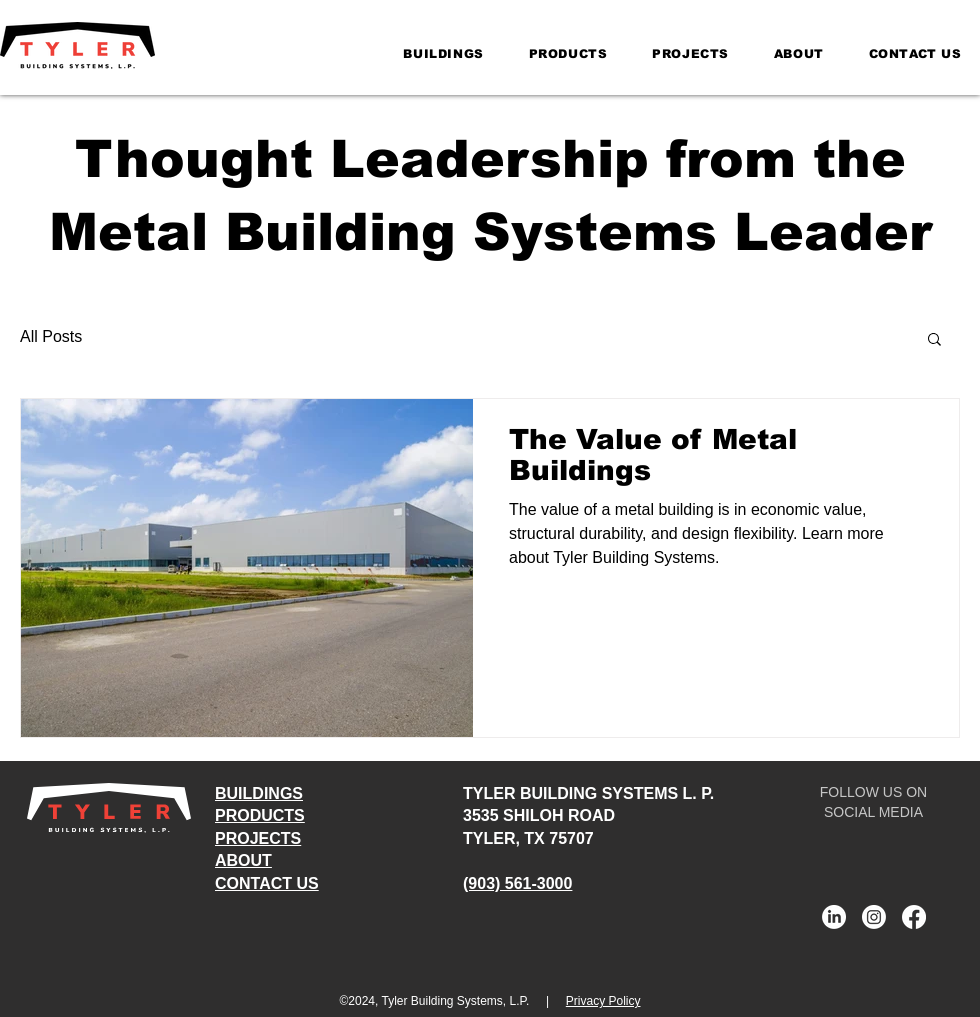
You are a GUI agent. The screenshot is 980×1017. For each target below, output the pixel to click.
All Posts (51, 336)
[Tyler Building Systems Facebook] (914, 917)
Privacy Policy (603, 1001)
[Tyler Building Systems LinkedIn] (834, 917)
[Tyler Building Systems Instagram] (874, 917)
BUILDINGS (259, 793)
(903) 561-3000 (517, 883)
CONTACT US (267, 883)
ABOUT (243, 860)
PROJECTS (258, 838)
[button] (934, 340)
